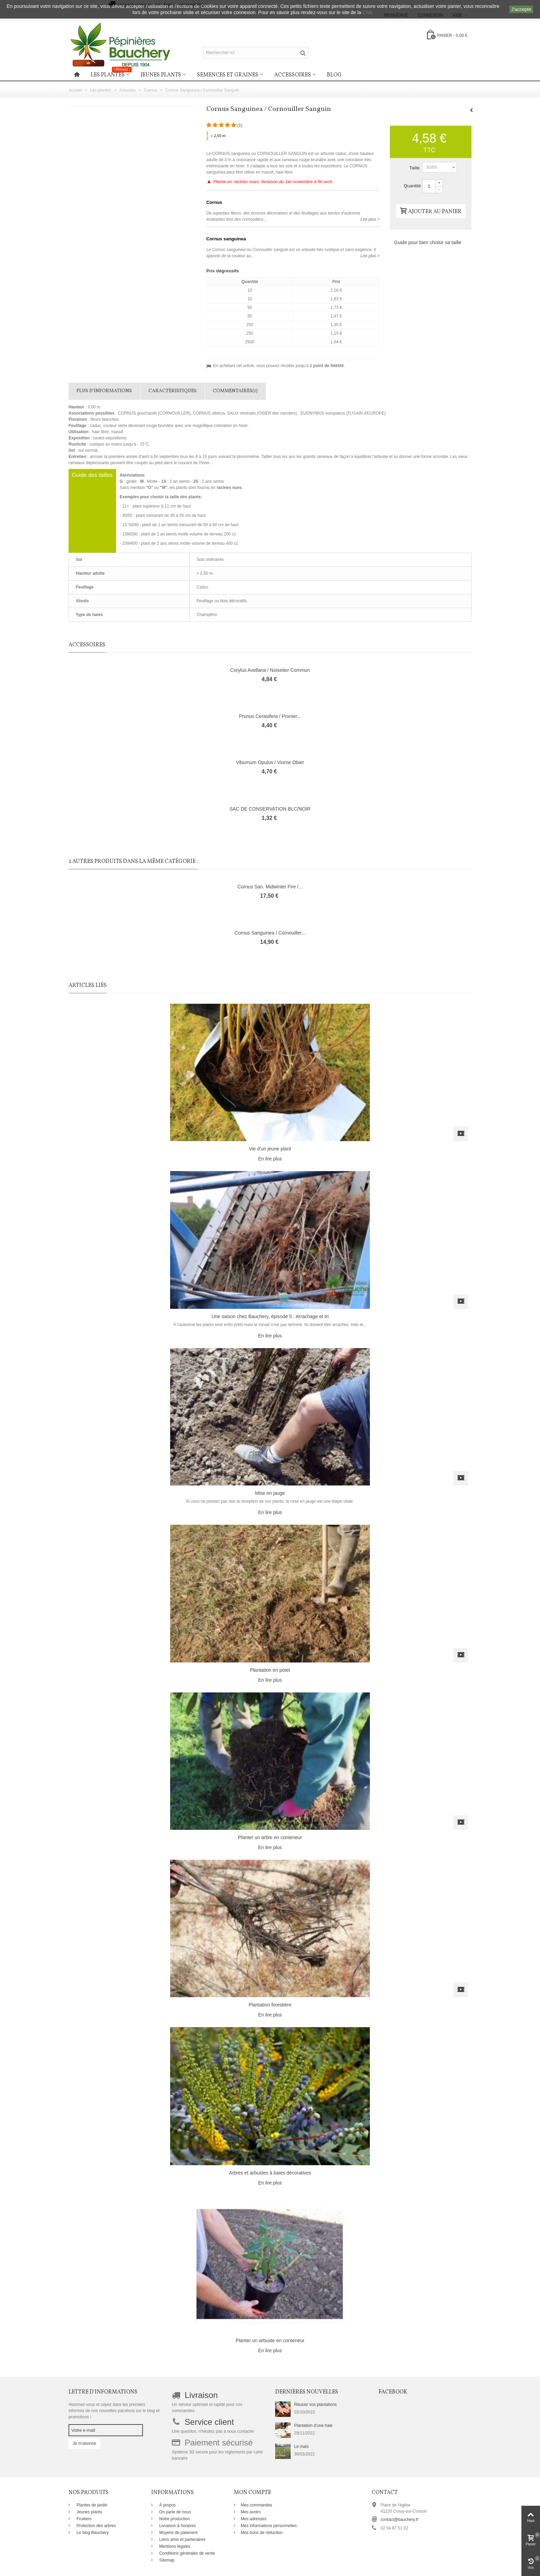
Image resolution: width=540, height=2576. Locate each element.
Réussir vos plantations (315, 2404)
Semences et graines (227, 75)
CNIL (368, 12)
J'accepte (521, 9)
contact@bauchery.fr (399, 2519)
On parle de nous (174, 2512)
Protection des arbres (95, 2525)
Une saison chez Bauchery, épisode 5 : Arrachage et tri (270, 1316)
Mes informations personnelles (269, 2525)
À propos (167, 2505)
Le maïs (301, 2446)
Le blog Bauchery (92, 2532)
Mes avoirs (251, 2512)
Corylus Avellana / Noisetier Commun (270, 670)
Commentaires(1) (235, 391)
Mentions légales (174, 2546)
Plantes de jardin (91, 2505)
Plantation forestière (270, 2004)
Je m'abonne (84, 2443)
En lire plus (270, 1158)
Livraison (201, 2395)
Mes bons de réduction (261, 2532)
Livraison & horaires (177, 2525)
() (239, 125)
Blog (334, 75)
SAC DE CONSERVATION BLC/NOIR (269, 809)
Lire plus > (370, 219)
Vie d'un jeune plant (270, 1148)
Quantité (412, 185)
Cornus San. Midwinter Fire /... (270, 886)
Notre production (174, 2518)
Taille (415, 167)
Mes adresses (254, 2518)
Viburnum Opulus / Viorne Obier (270, 762)
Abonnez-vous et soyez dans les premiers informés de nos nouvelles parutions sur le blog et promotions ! (114, 2410)
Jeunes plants (161, 75)
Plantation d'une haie (313, 2425)
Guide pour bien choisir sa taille (427, 242)
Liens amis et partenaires (181, 2539)
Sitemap (166, 2560)
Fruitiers (83, 2518)
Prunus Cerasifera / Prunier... (270, 716)
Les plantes (111, 74)
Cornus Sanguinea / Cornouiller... (270, 933)
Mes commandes (256, 2505)
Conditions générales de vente (186, 2553)
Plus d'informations (104, 391)
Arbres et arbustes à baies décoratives (270, 2173)
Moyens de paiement (178, 2532)
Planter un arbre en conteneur (270, 1837)
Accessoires (292, 75)
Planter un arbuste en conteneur (270, 2340)
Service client (209, 2422)
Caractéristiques (172, 391)
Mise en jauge (270, 1493)
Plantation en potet (270, 1670)
